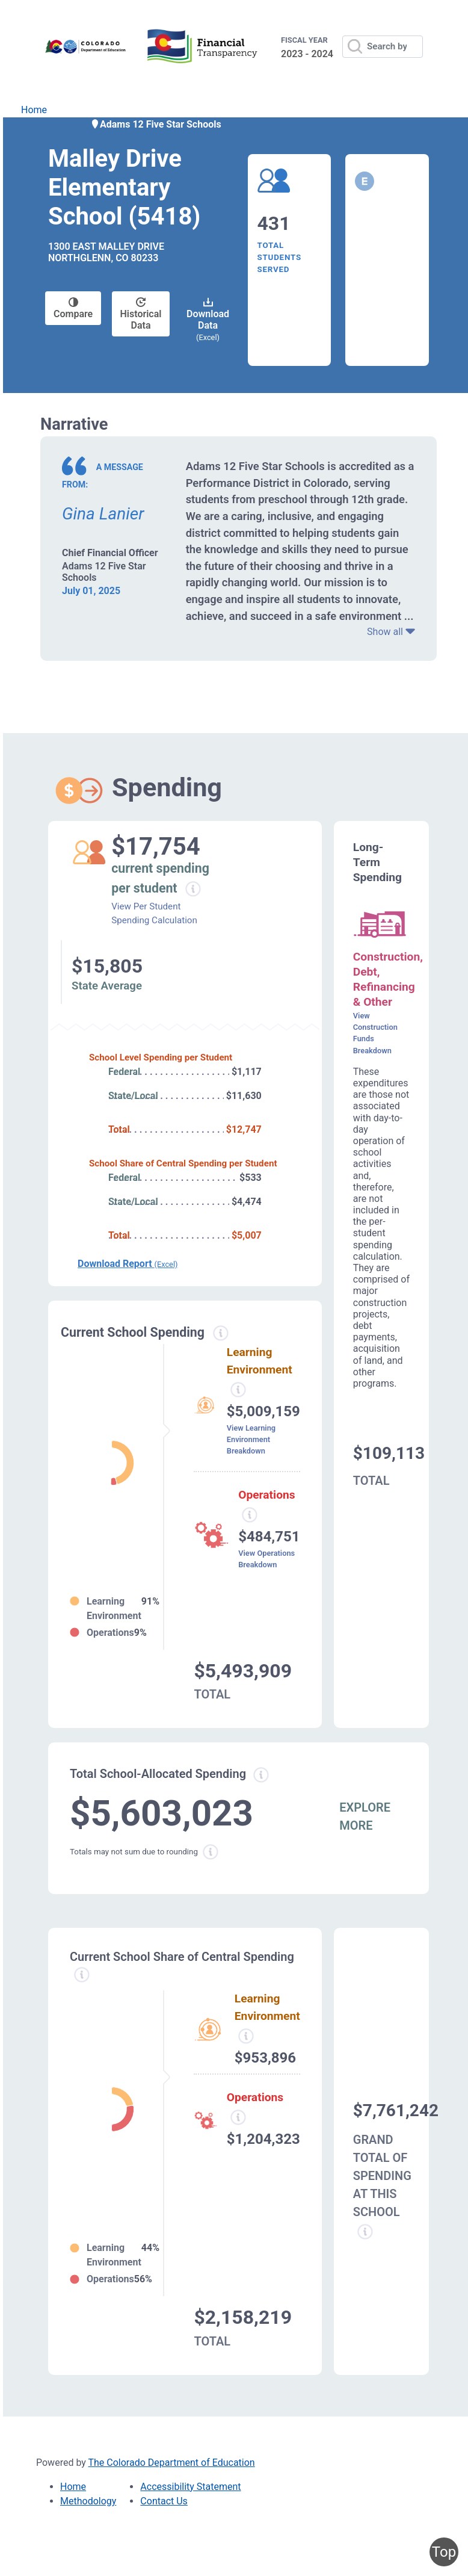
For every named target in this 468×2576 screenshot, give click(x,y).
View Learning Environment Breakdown (251, 1439)
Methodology (88, 2501)
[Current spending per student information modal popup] (193, 889)
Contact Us (164, 2501)
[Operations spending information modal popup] (249, 1515)
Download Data (207, 319)
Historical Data (141, 314)
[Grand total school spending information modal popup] (365, 2232)
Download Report (127, 1263)
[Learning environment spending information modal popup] (238, 1390)
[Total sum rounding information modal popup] (210, 1852)
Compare (73, 308)
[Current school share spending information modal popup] (82, 1975)
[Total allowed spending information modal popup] (261, 1775)
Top (444, 2551)
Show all (391, 631)
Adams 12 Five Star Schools (155, 124)
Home (34, 110)
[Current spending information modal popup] (220, 1333)
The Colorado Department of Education (171, 2462)
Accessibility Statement (190, 2486)
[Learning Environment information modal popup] (246, 2036)
